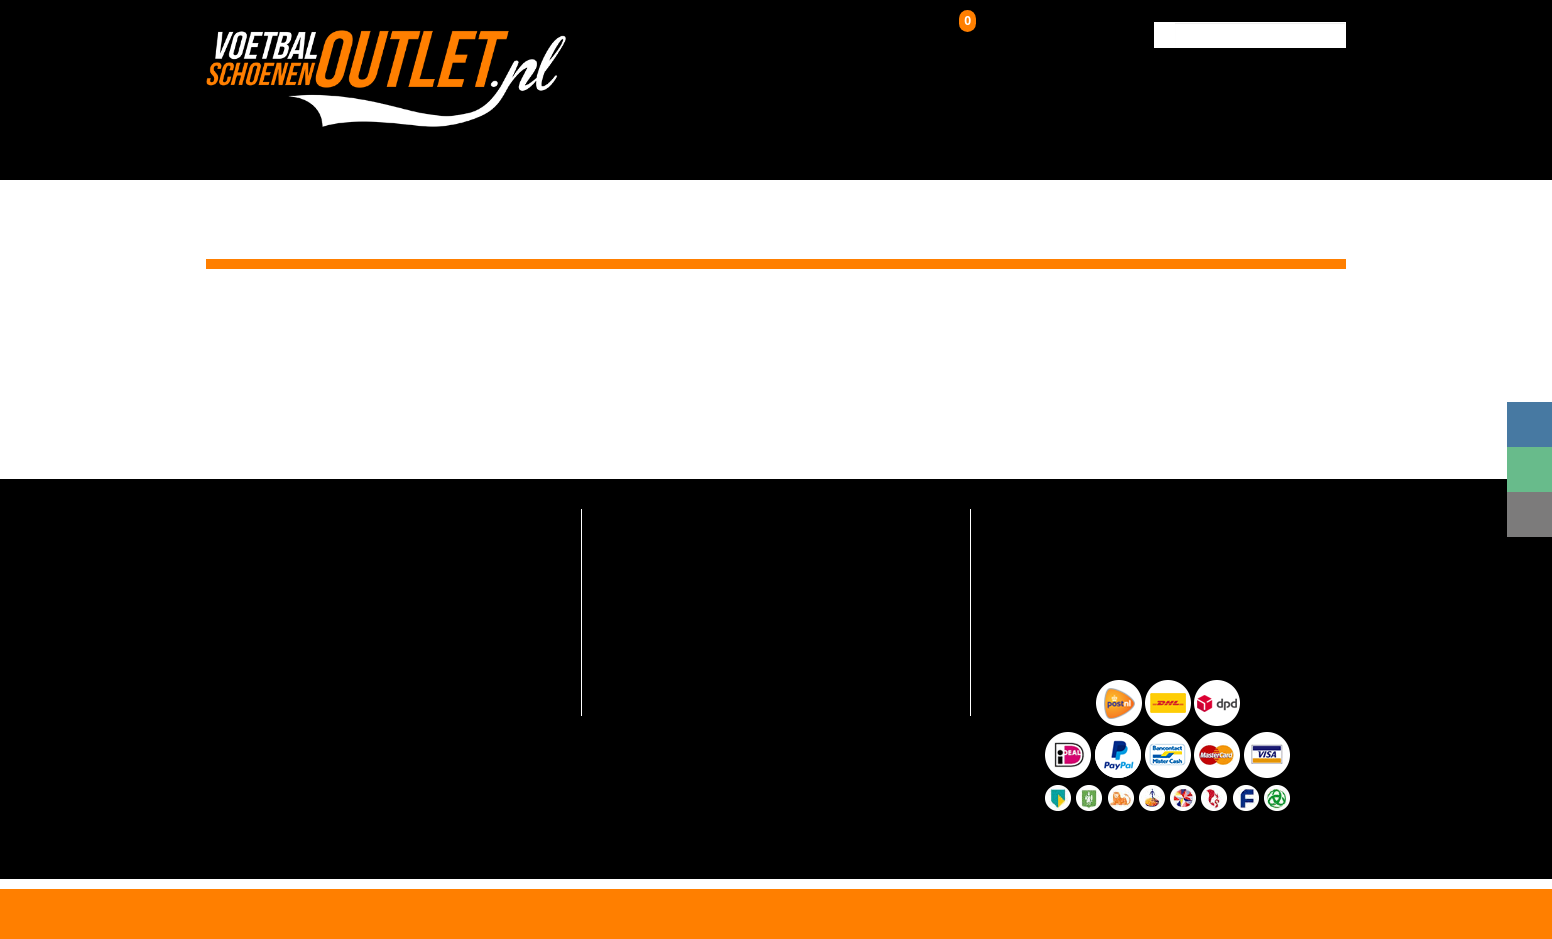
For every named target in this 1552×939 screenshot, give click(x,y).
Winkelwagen (1008, 31)
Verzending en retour (661, 547)
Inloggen (852, 35)
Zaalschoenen (909, 147)
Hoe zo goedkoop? (653, 636)
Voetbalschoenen (546, 147)
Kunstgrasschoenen (735, 147)
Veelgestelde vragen (659, 518)
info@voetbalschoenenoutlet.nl (320, 570)
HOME (427, 147)
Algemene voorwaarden (670, 695)
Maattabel (628, 666)
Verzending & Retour (1166, 147)
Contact (1302, 147)
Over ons (1029, 147)
